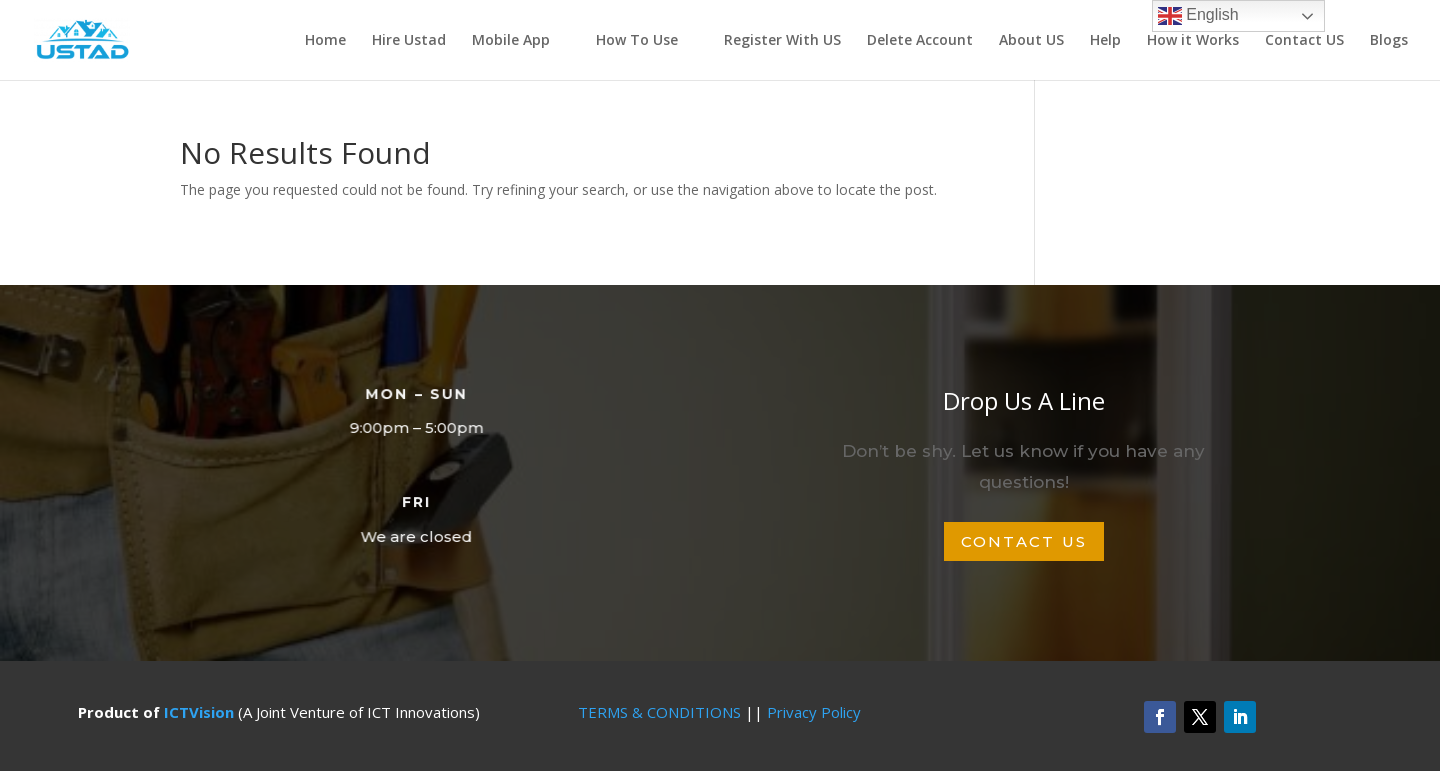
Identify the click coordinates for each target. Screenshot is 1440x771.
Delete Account (920, 41)
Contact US (1304, 41)
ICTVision (199, 712)
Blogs (1389, 41)
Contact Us (1024, 541)
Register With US (782, 41)
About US (1031, 41)
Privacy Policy (814, 712)
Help (1105, 41)
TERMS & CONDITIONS (659, 712)
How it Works (1193, 41)
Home (325, 41)
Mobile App (511, 41)
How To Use (637, 41)
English (1198, 16)
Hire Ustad (409, 41)
